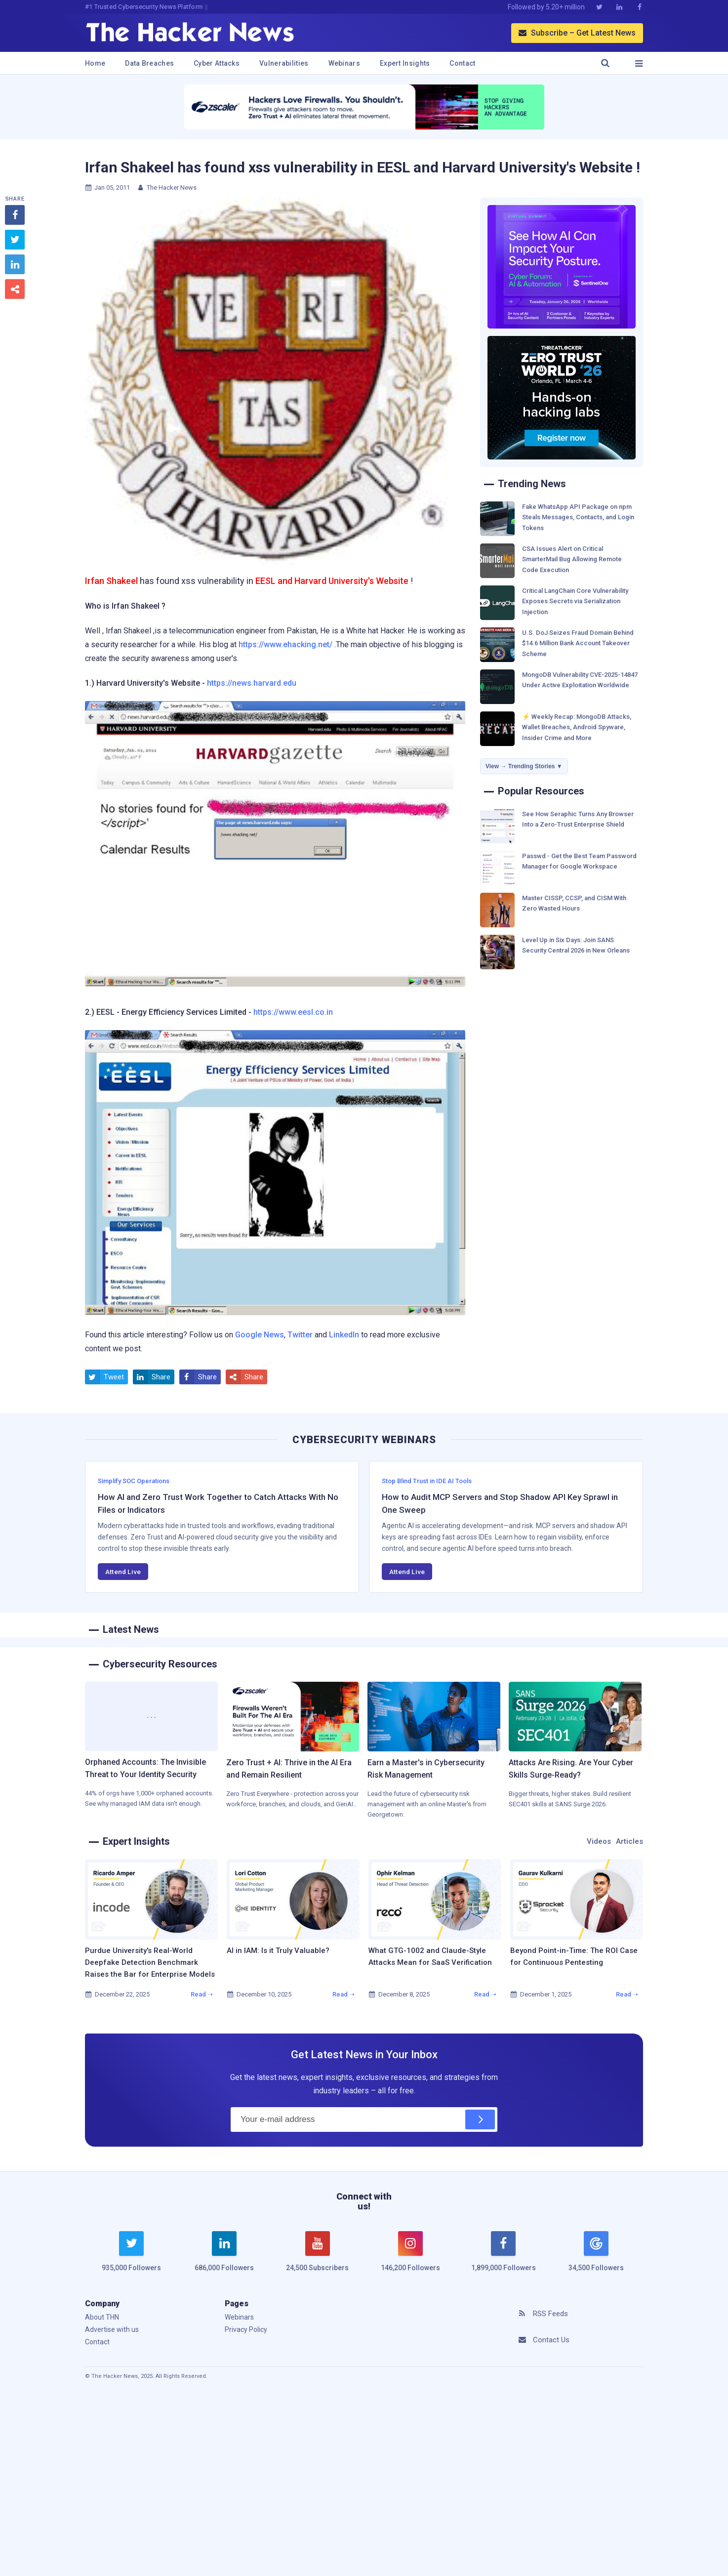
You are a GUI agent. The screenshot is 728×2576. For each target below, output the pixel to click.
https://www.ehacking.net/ (285, 644)
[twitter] (131, 2257)
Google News (259, 1334)
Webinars (344, 63)
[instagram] (410, 2257)
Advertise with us (112, 2329)
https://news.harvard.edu (251, 683)
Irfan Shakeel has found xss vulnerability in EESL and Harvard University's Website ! (362, 167)
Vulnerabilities (284, 63)
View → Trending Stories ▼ (524, 766)
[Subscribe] (480, 2119)
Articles (629, 1841)
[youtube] (317, 2257)
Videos (599, 1841)
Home (95, 63)
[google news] (596, 2253)
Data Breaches (149, 63)
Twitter (300, 1334)
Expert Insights (405, 63)
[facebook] (503, 2257)
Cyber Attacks (217, 63)
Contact (462, 63)
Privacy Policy (246, 2329)
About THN (102, 2317)
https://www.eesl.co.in (293, 1012)
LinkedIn (344, 1334)
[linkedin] (224, 2257)
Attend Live (123, 1572)
